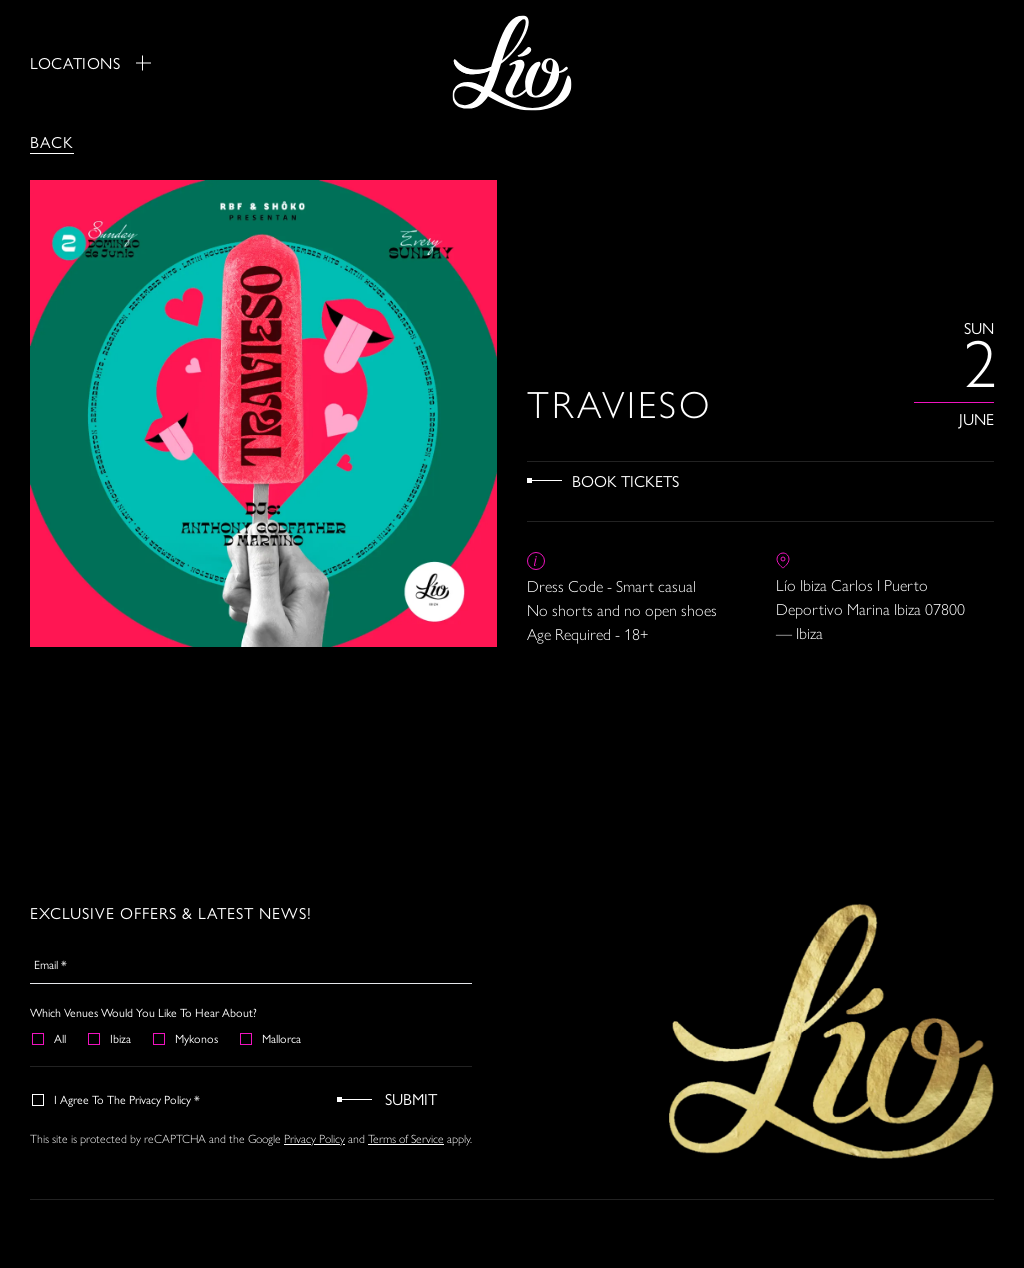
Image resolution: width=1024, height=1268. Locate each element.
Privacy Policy (314, 1139)
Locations (90, 63)
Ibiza (110, 1038)
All (50, 1038)
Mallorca (271, 1038)
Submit (411, 1098)
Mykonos (186, 1038)
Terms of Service (406, 1139)
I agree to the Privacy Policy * (117, 1099)
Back (52, 141)
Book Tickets (625, 480)
